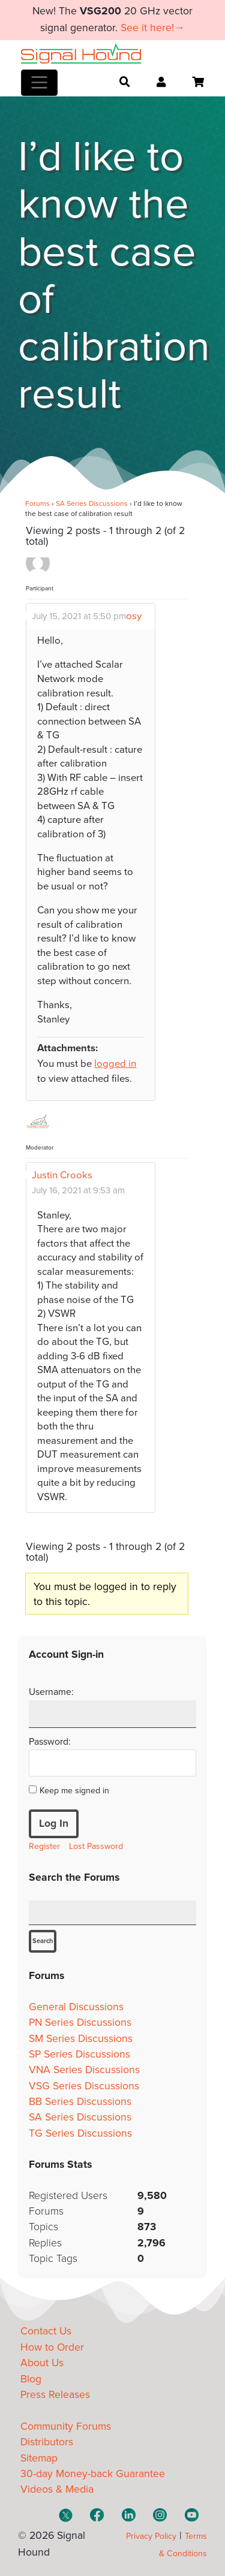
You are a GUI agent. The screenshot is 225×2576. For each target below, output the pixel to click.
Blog (30, 2379)
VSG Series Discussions (84, 2086)
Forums (37, 503)
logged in (115, 1064)
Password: (50, 1742)
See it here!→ (153, 28)
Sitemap (39, 2458)
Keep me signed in (74, 1790)
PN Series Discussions (80, 2022)
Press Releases (55, 2394)
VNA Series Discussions (84, 2070)
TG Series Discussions (80, 2133)
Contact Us (45, 2331)
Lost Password (96, 1846)
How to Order (52, 2347)
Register (44, 1846)
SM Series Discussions (81, 2038)
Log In (53, 1823)
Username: (51, 1692)
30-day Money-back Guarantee (92, 2474)
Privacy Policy (151, 2536)
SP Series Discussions (79, 2054)
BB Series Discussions (80, 2101)
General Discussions (76, 2007)
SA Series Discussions (92, 503)
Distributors (46, 2442)
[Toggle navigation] (39, 83)
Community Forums (65, 2426)
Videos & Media (57, 2489)
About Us (42, 2363)
